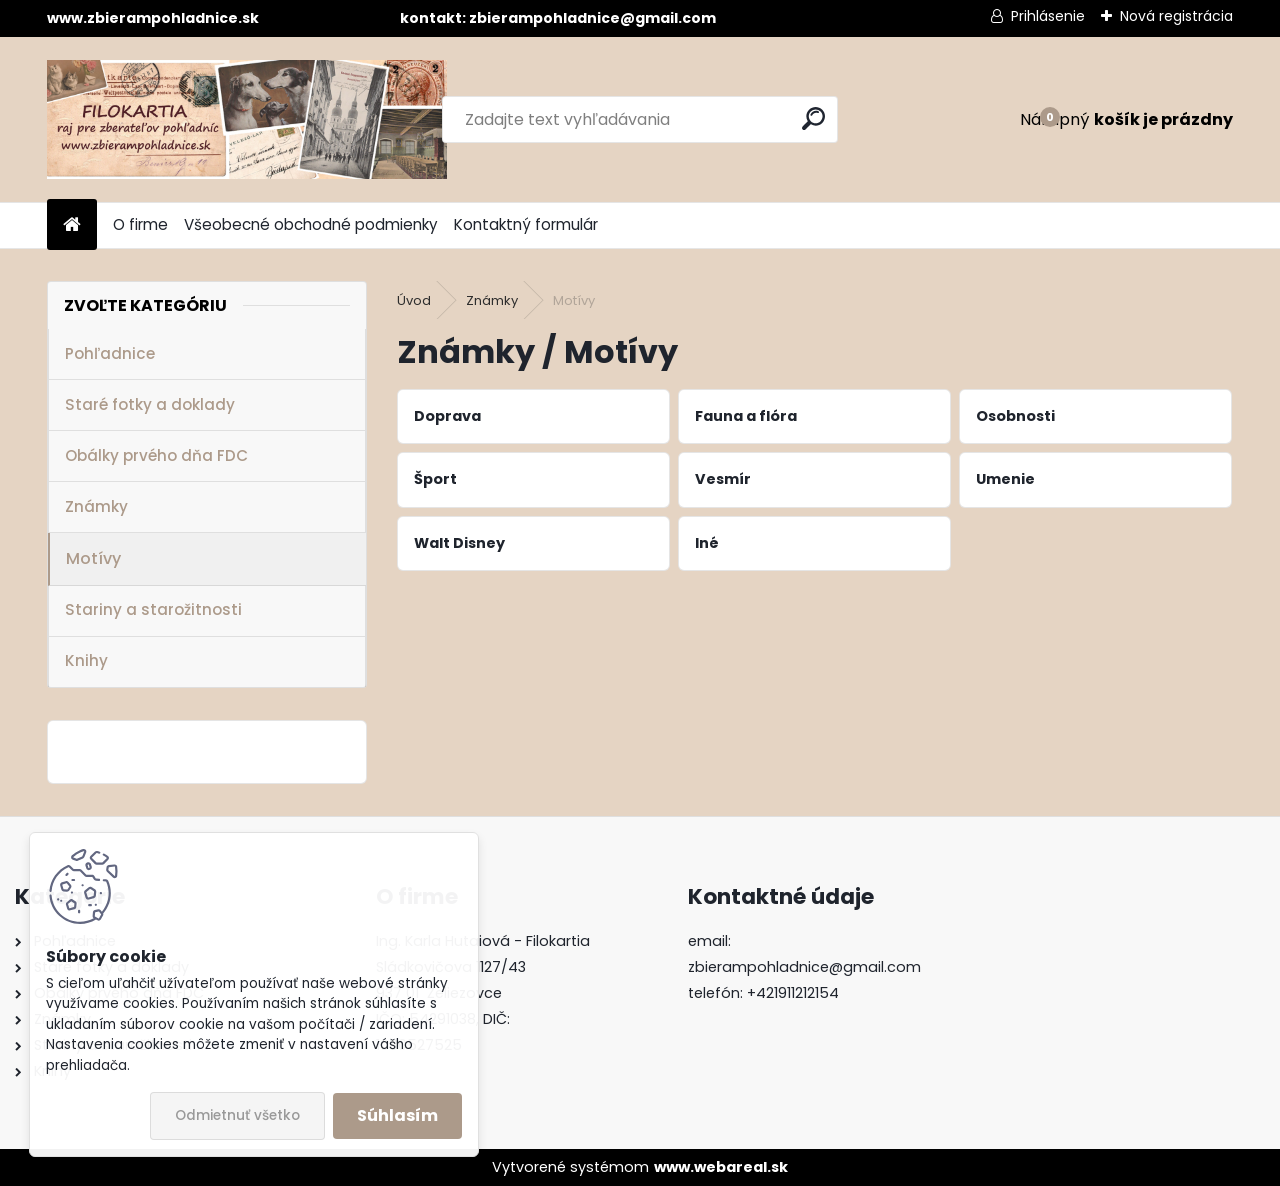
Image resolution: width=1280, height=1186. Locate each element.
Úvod (414, 300)
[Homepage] (72, 225)
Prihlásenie (1048, 16)
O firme (140, 224)
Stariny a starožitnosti (153, 609)
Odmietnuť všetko (237, 1115)
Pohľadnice (110, 353)
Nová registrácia (1176, 16)
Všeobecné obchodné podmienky (311, 224)
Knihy (86, 660)
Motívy (93, 558)
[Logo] (247, 119)
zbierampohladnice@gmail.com (804, 967)
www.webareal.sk (721, 1167)
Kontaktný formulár (526, 224)
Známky (96, 506)
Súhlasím (397, 1115)
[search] (813, 118)
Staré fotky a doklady (150, 404)
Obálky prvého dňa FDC (156, 455)
